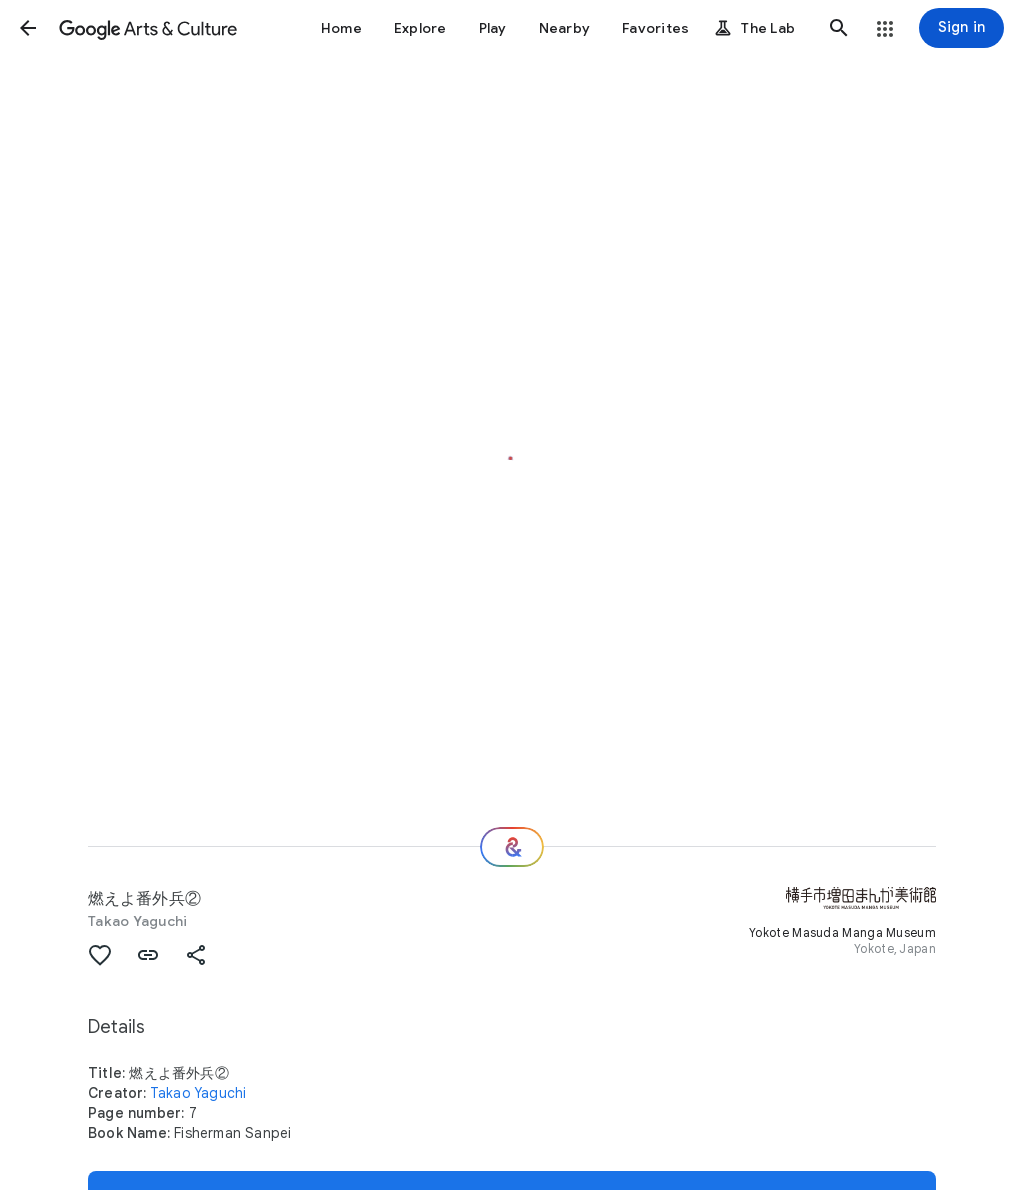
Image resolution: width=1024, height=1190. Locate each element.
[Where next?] (512, 847)
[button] (28, 28)
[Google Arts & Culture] (148, 28)
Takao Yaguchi (137, 921)
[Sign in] (961, 28)
